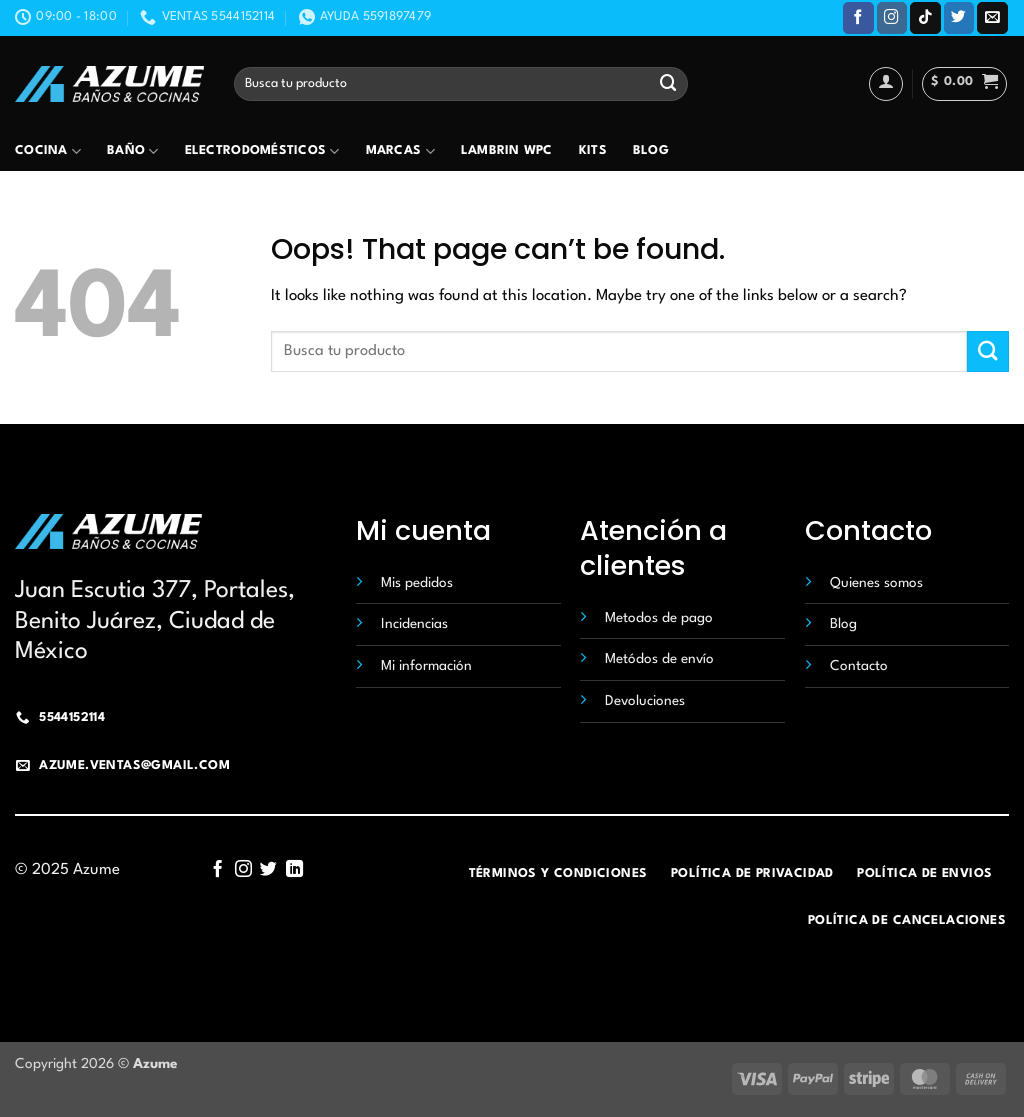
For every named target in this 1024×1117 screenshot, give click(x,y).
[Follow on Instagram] (892, 17)
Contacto (859, 666)
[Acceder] (886, 84)
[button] (964, 84)
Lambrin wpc (507, 151)
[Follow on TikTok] (925, 17)
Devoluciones (645, 701)
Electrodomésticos (262, 151)
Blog (651, 151)
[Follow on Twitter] (959, 17)
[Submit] (668, 83)
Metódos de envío (659, 659)
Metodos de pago (659, 618)
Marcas (400, 151)
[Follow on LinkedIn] (294, 870)
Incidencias (414, 624)
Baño (133, 151)
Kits (593, 151)
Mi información (426, 666)
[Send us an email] (992, 17)
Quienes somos (876, 583)
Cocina (48, 151)
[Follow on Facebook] (858, 17)
